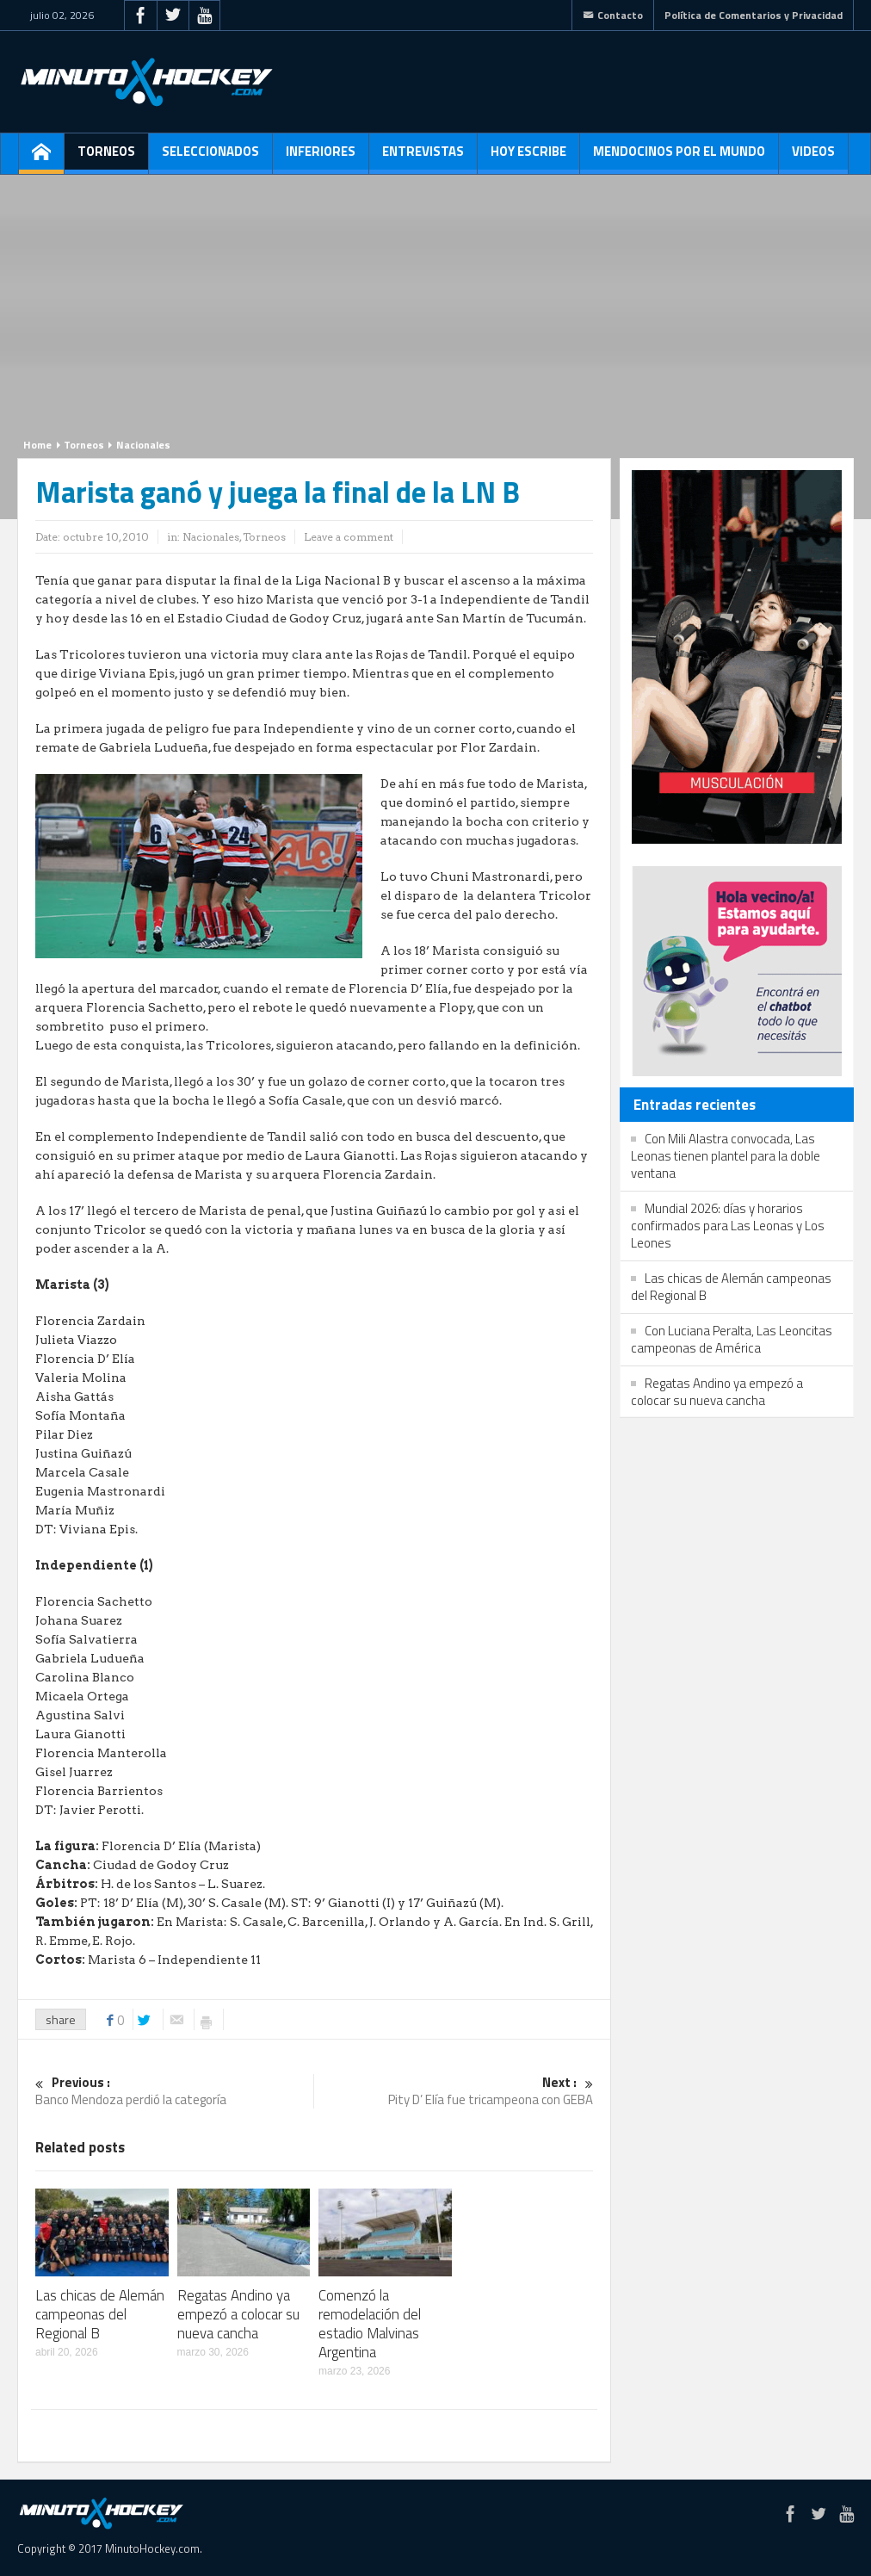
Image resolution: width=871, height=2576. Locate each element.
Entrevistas (423, 157)
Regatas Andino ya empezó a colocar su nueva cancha (238, 2314)
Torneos (106, 157)
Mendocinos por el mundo (679, 157)
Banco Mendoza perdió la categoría (174, 2091)
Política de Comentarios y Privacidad (753, 15)
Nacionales (143, 445)
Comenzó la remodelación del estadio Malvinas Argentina (369, 2323)
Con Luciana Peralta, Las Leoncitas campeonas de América (731, 1339)
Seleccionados (210, 157)
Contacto (613, 15)
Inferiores (320, 157)
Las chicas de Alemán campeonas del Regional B (99, 2314)
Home (37, 445)
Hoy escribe (528, 157)
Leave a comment (348, 536)
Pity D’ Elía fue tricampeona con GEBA (454, 2091)
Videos (813, 157)
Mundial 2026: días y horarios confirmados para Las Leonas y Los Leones (728, 1225)
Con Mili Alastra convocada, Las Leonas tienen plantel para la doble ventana (725, 1156)
